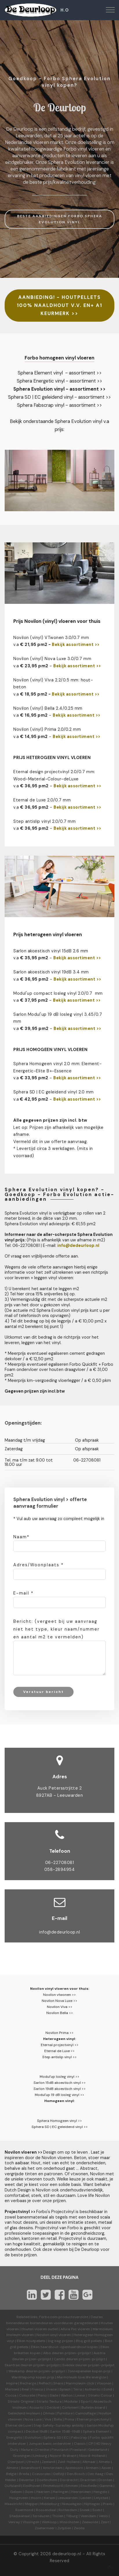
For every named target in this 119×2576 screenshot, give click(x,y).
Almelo (104, 2461)
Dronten (105, 2480)
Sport (86, 2401)
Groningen (22, 2455)
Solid (107, 2389)
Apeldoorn (74, 2468)
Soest (97, 2510)
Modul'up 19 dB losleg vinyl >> (59, 2094)
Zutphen (64, 2528)
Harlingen (61, 2491)
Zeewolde (90, 2522)
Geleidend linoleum (24, 2413)
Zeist (105, 2522)
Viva (47, 2419)
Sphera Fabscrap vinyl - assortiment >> (59, 405)
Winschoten (69, 2522)
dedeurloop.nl (66, 2553)
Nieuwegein (72, 2504)
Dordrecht (69, 2480)
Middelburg (50, 2504)
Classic (80, 2443)
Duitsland (13, 2485)
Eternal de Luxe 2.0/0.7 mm (42, 800)
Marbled (12, 2389)
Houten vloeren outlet (39, 2329)
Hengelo (100, 2491)
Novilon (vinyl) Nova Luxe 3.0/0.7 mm (52, 658)
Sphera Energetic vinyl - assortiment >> (59, 381)
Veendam (88, 2516)
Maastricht (14, 2504)
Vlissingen (31, 2522)
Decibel (53, 2407)
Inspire (11, 2383)
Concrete (27, 2395)
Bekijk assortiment (73, 694)
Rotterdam (67, 2510)
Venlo (103, 2516)
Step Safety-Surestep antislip (59, 2425)
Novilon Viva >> (59, 2006)
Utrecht (32, 2461)
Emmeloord (53, 2485)
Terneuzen (41, 2516)
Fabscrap (79, 2437)
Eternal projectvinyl (93, 2419)
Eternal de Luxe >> (59, 2051)
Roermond (24, 2510)
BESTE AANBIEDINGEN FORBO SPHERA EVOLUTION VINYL (59, 219)
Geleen (16, 2491)
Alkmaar (89, 2461)
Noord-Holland (92, 2455)
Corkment (70, 2407)
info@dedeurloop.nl (59, 1932)
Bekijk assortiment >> (76, 644)
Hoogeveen (18, 2498)
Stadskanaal (19, 2516)
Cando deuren (66, 2359)
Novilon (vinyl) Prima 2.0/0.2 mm (47, 729)
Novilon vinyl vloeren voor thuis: (59, 1988)
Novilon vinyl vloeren (53, 2335)
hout (86, 680)
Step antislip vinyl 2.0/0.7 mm (44, 821)
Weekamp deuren (23, 2371)
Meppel (31, 2504)
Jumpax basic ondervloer (50, 2443)
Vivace (51, 2389)
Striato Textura (49, 2401)
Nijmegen (92, 2504)
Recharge (28, 2383)
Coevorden (41, 2474)
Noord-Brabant (63, 2455)
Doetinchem (47, 2480)
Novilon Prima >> (59, 2032)
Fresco (37, 2389)
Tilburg (72, 2516)
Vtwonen (104, 2383)
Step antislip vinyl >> (59, 2057)
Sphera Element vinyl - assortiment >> (60, 373)
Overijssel (16, 2461)
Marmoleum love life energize (81, 2377)
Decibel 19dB (36, 2431)
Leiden (85, 2498)
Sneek (85, 2510)
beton (19, 687)
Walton (67, 2395)
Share (58, 2383)
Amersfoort (30, 2468)
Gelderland (97, 2449)
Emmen (71, 2485)
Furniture (65, 2413)
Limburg (40, 2455)
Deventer (26, 2480)
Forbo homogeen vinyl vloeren (59, 358)
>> (97, 694)
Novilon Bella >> (59, 2013)
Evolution (33, 2437)
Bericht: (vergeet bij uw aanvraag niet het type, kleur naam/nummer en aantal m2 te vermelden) (56, 1629)
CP (90, 2443)
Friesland (78, 2449)
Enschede (88, 2485)
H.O (65, 10)
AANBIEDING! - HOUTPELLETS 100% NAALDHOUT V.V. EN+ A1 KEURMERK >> (59, 305)
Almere (12, 2468)
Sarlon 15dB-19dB (65, 2431)
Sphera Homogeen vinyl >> (59, 2120)
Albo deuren (53, 2353)
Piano (42, 2395)
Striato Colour (100, 2395)
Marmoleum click (80, 2383)
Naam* (21, 1536)
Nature (27, 2449)
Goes (29, 2491)
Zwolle (79, 2528)
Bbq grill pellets (89, 2341)
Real (25, 2389)
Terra (77, 2389)
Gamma (106, 2485)
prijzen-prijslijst (78, 2353)
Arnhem (92, 2468)
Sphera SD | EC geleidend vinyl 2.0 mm (53, 1092)
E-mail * (23, 1593)
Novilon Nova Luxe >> (59, 2000)
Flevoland (60, 2449)
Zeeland (48, 2461)
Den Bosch (76, 2474)
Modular (71, 2401)
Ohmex (49, 2413)
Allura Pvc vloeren (75, 2329)
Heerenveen (81, 2491)
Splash (65, 2389)
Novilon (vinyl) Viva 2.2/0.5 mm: (46, 680)
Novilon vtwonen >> (59, 1994)
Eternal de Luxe (18, 2425)
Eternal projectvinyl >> (59, 2045)
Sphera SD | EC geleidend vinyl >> (60, 2127)
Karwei (49, 2498)
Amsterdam (53, 2468)
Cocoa (11, 2395)
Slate (54, 2395)
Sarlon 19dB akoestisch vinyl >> (60, 2088)
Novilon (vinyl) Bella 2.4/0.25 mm (48, 708)
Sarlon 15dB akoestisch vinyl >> (60, 2082)
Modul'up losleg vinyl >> (59, 2076)
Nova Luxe (33, 2419)
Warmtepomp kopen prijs (33, 2377)
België (11, 2474)
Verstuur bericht (43, 1691)
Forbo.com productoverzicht (63, 2317)
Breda (24, 2474)
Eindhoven (32, 2485)
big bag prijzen (60, 2341)
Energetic (14, 2437)
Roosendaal (46, 2510)
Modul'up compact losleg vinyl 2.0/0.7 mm (58, 993)
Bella (58, 2419)
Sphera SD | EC (56, 2437)
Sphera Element (96, 2431)
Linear (80, 2395)
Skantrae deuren (18, 2365)
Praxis (108, 2504)
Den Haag (95, 2474)
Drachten (88, 2480)
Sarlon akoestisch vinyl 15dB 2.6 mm (50, 950)
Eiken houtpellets (31, 2341)
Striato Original (21, 2401)
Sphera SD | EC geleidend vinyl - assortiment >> (59, 397)
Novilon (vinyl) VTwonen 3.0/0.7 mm (51, 637)
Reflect (45, 2383)
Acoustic (36, 2407)
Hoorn (36, 2498)
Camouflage (85, 2413)
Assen (106, 2468)
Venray (14, 2522)
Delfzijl (58, 2474)
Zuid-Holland (69, 2461)
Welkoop (49, 2522)
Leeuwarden (68, 2498)
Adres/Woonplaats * (38, 1564)
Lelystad (101, 2498)
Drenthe (42, 2449)
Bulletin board (93, 2407)
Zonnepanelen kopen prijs (89, 2371)
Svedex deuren (74, 2365)
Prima (69, 2419)
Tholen (57, 2516)
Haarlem (43, 2491)
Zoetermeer (45, 2528)
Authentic (93, 2389)
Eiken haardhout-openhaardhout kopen (64, 2347)
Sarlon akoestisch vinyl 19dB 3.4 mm (51, 972)
